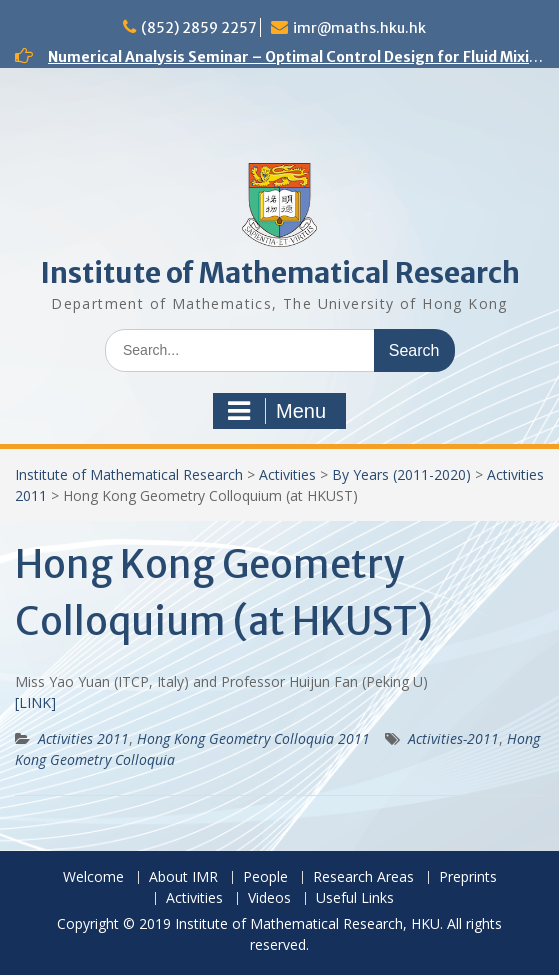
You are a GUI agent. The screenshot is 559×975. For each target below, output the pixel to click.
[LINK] (35, 702)
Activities (287, 474)
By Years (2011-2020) (401, 474)
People (265, 877)
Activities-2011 (453, 738)
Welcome (93, 877)
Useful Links (355, 898)
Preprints (468, 877)
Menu (277, 411)
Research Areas (363, 877)
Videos (269, 898)
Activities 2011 (83, 738)
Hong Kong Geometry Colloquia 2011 (253, 738)
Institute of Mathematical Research (280, 273)
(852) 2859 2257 (199, 28)
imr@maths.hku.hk (359, 28)
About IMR (183, 877)
